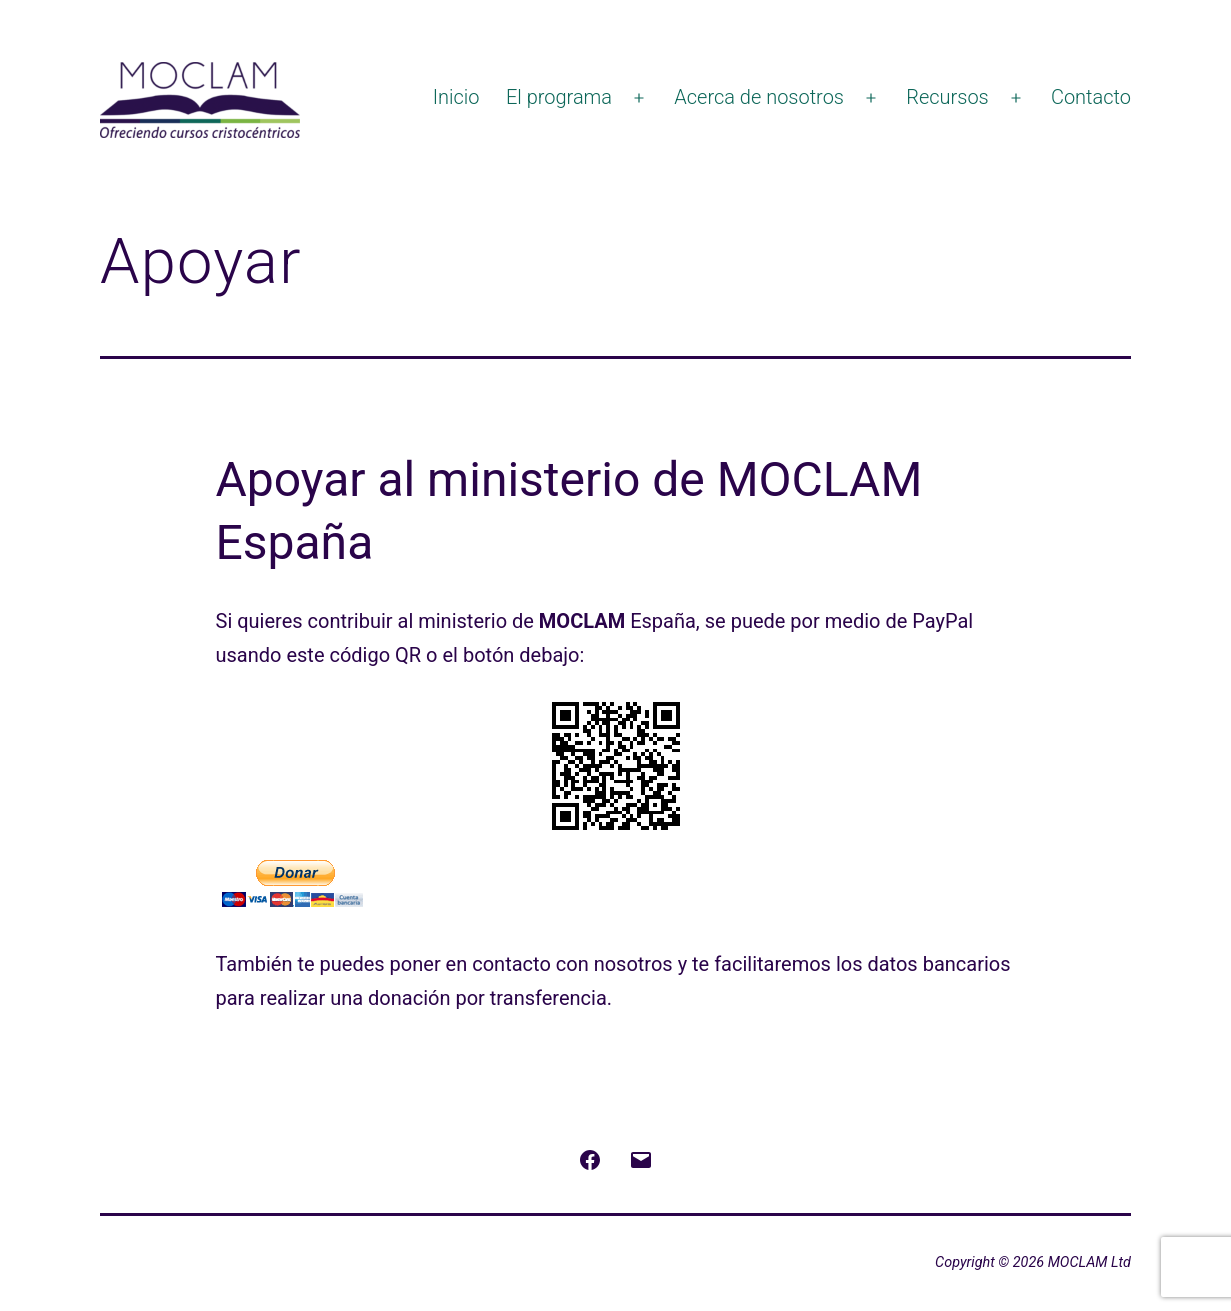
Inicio (456, 97)
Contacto (1091, 97)
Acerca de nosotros (759, 97)
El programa (559, 97)
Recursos (947, 97)
